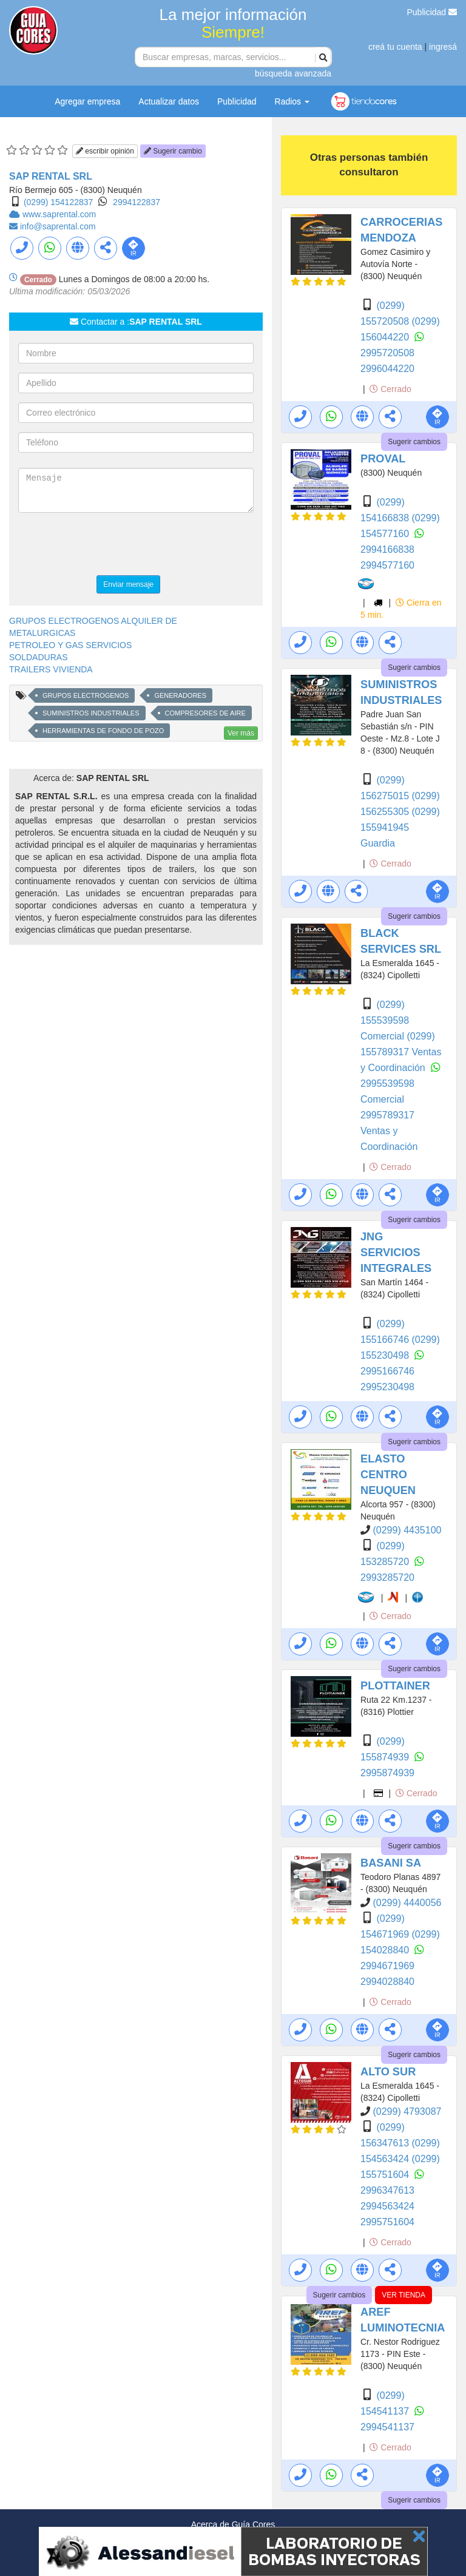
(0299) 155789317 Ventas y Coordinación (400, 1052)
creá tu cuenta (395, 47)
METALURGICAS (42, 633)
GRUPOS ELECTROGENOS (85, 695)
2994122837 (136, 202)
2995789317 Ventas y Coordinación (388, 1131)
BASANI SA (390, 1863)
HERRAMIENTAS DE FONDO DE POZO (103, 730)
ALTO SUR (388, 2072)
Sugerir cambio (173, 151)
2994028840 (387, 1981)
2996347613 (387, 2190)
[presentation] (110, 545)
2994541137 (387, 2427)
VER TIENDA (403, 2295)
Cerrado (390, 389)
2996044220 (387, 368)
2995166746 (387, 1371)
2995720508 (387, 353)
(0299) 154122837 (58, 202)
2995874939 (387, 1773)
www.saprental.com (59, 214)
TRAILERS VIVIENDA (51, 669)
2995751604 (387, 2222)
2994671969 (387, 1966)
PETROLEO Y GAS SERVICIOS (70, 645)
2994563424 (387, 2206)
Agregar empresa (87, 101)
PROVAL (382, 459)
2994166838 (387, 549)
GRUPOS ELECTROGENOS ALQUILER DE (93, 621)
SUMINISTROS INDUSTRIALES (91, 713)
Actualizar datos (168, 101)
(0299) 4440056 (407, 1903)
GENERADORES (180, 695)
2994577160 (387, 565)
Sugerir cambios (414, 442)
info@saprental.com (58, 226)
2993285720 (387, 1577)
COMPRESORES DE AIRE (205, 713)
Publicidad (432, 12)
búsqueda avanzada (293, 73)
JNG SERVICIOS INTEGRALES (395, 1252)
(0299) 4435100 (407, 1530)
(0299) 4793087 (407, 2111)
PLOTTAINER (395, 1686)
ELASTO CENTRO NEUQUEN (388, 1474)
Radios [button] (292, 101)
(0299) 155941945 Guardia (400, 827)
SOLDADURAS (38, 657)
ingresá (443, 47)
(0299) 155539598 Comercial (384, 1020)
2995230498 (387, 1387)
